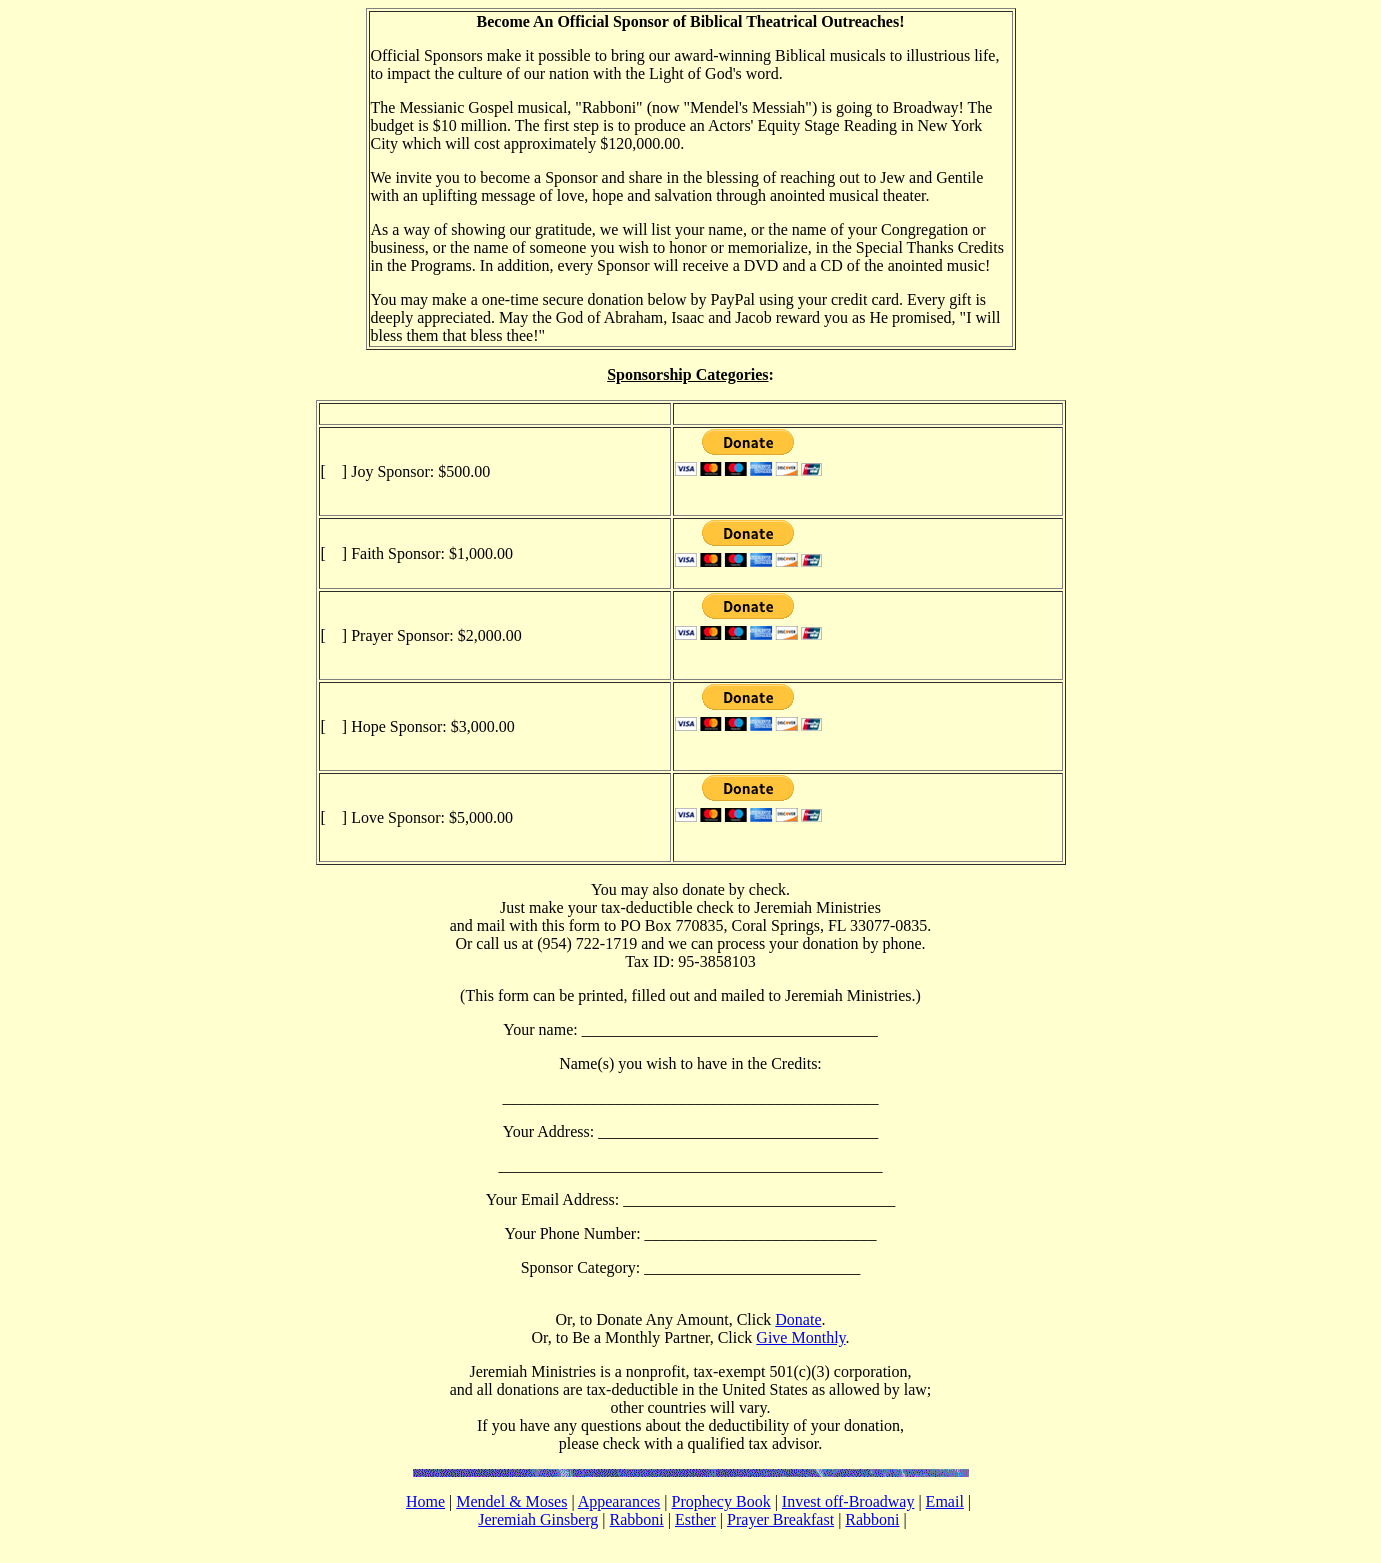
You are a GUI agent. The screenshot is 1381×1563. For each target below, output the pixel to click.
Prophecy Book (721, 1501)
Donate (798, 1319)
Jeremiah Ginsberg (538, 1519)
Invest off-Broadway (848, 1501)
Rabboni (637, 1519)
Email (945, 1501)
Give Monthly (800, 1337)
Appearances (619, 1501)
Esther (695, 1519)
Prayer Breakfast (780, 1519)
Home (425, 1501)
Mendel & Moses (511, 1501)
